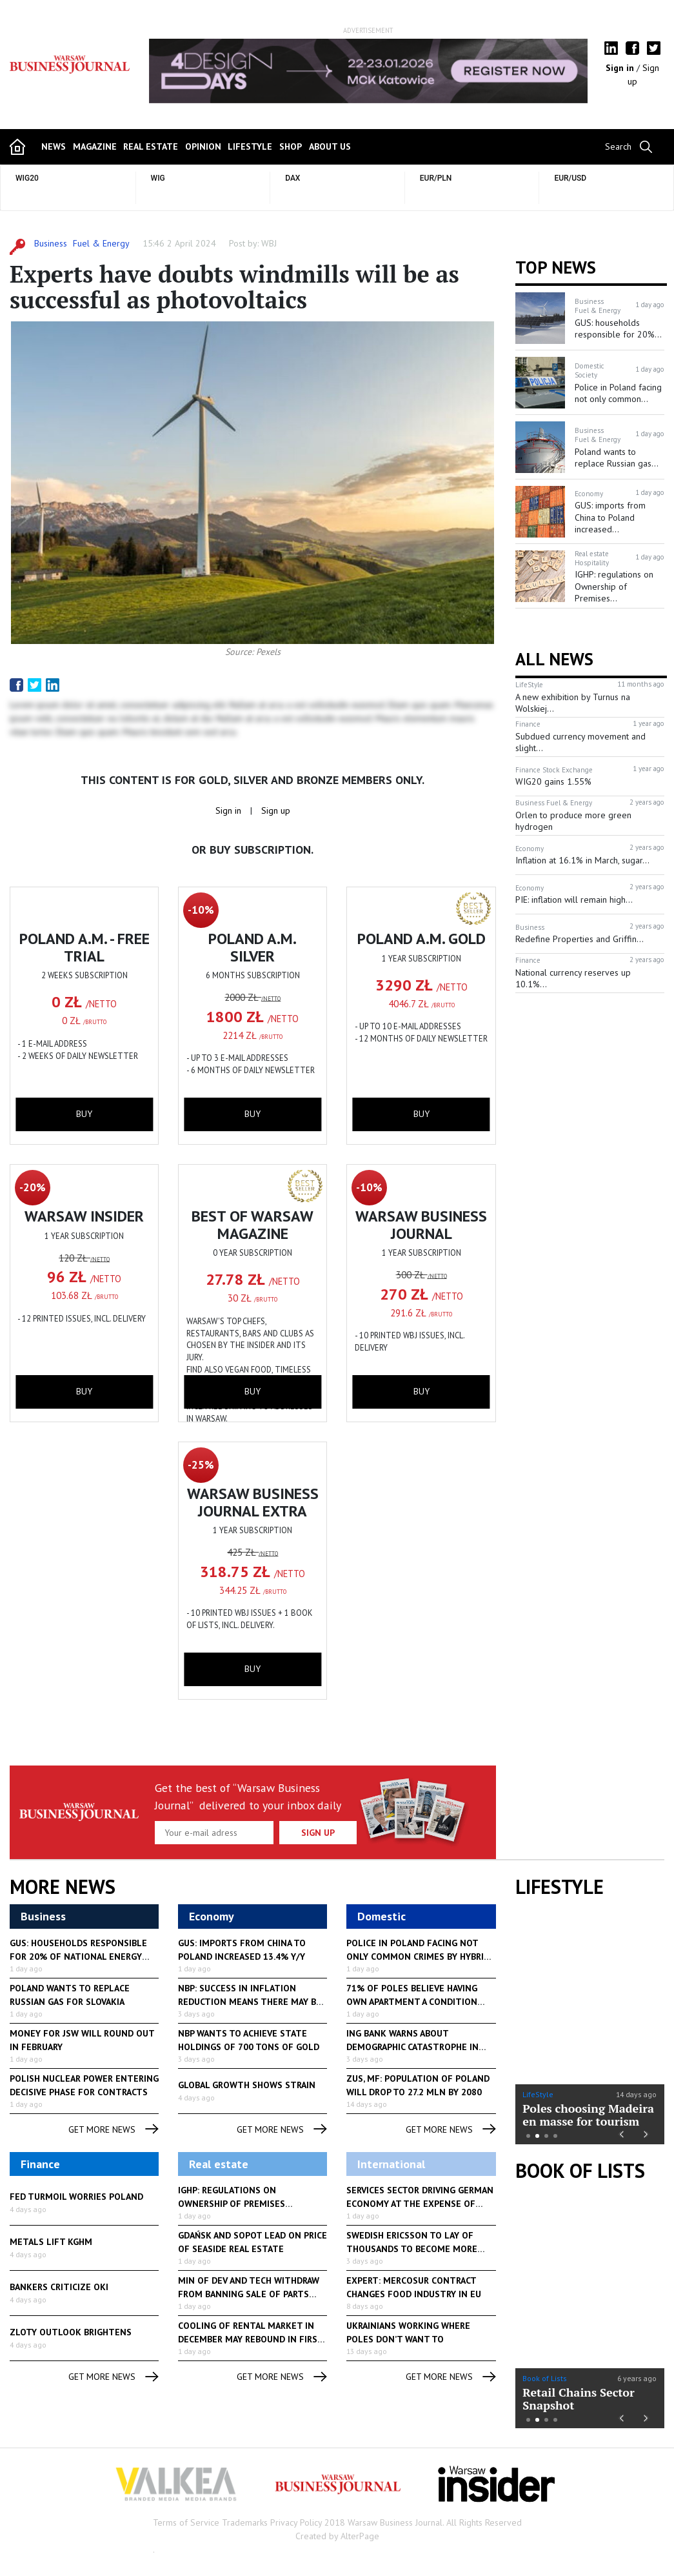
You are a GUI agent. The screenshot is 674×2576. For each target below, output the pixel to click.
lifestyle (250, 146)
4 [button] (555, 2136)
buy (84, 1114)
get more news (113, 2130)
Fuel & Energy (101, 243)
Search (618, 146)
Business (50, 243)
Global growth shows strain (246, 2085)
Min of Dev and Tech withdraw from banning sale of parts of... (248, 2294)
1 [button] (528, 2136)
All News (554, 659)
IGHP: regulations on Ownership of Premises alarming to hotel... (231, 2203)
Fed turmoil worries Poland (76, 2196)
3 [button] (546, 2136)
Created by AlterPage (337, 2536)
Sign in (621, 68)
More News (62, 1887)
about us (330, 146)
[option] (368, 71)
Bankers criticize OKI (59, 2287)
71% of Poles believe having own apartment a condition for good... (411, 2001)
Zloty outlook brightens (71, 2332)
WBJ (269, 243)
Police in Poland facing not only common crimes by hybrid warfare (418, 1956)
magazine (95, 146)
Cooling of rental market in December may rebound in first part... (250, 2339)
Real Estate (150, 146)
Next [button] (646, 2132)
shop (290, 146)
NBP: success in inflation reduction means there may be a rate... (249, 2001)
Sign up (275, 810)
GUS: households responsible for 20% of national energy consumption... (78, 1956)
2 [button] (537, 2136)
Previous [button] (621, 2132)
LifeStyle (537, 2094)
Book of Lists (580, 2170)
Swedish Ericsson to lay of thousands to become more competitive (411, 2248)
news (53, 146)
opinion (203, 146)
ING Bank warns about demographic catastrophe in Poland (412, 2047)
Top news (555, 267)
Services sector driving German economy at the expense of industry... (419, 2203)
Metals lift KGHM (51, 2242)
